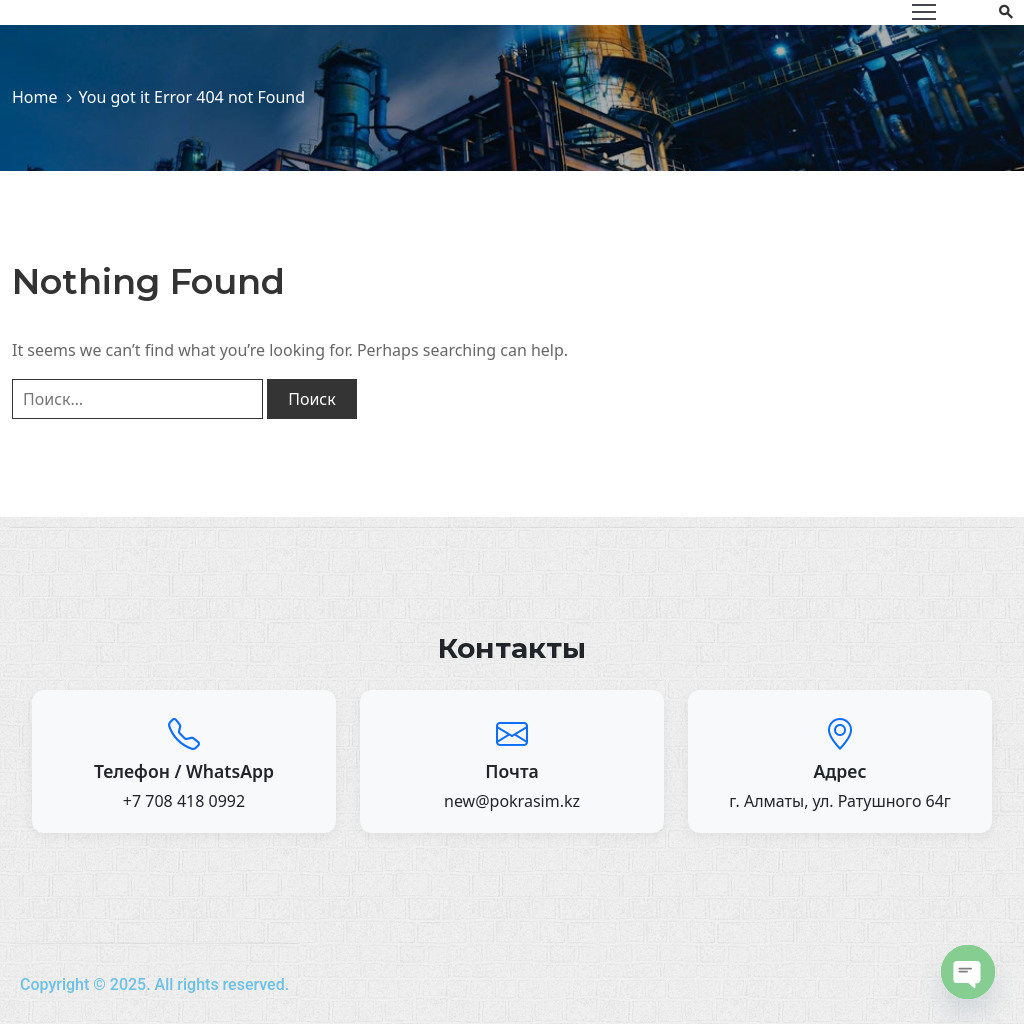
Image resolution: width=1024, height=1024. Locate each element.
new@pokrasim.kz (512, 801)
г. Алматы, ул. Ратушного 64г (840, 801)
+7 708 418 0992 (184, 801)
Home (35, 97)
